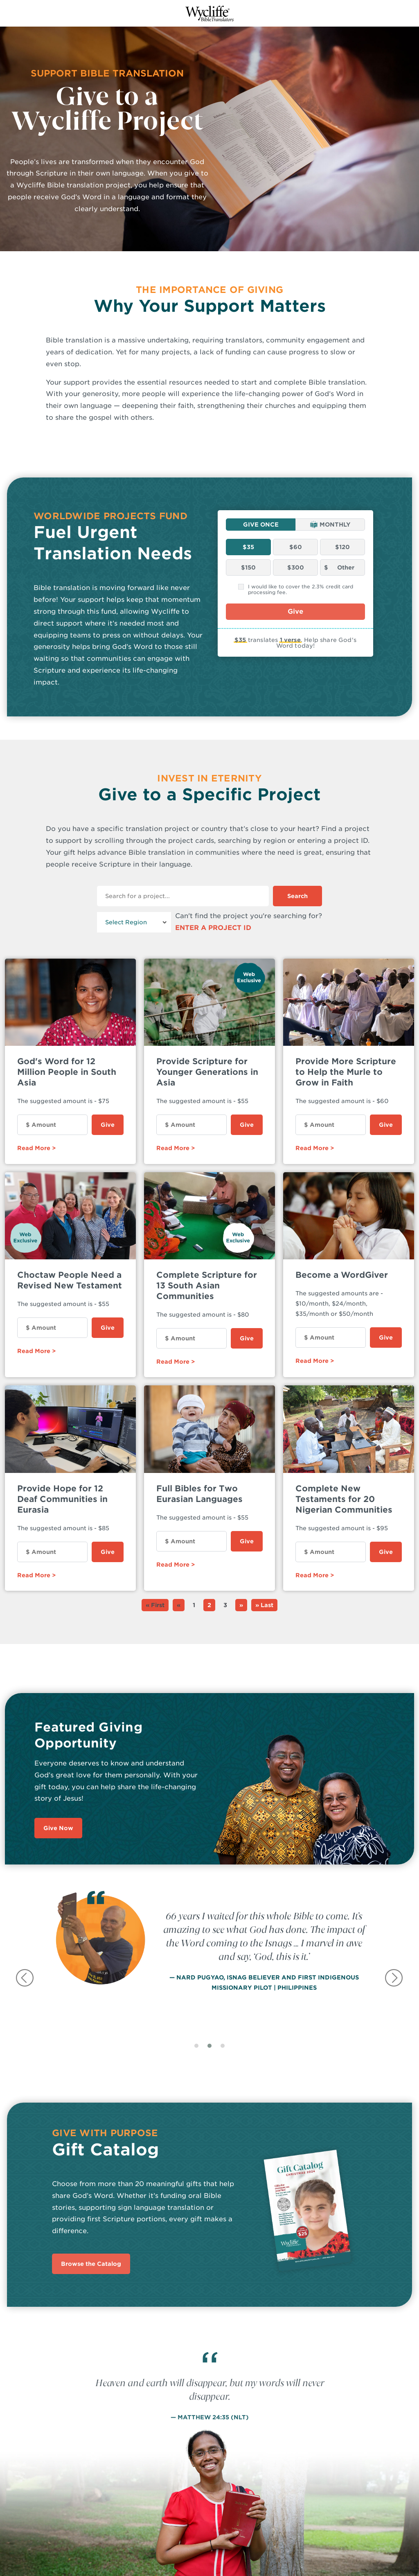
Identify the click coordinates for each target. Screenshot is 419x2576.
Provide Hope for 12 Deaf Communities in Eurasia (62, 1499)
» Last (264, 1605)
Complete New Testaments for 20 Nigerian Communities (343, 1499)
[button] (196, 2050)
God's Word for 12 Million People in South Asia (66, 1072)
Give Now (58, 1828)
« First (155, 1605)
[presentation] (26, 1978)
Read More (33, 1148)
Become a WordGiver (341, 1275)
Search (297, 896)
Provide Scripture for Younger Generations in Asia (207, 1072)
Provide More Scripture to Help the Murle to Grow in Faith (345, 1072)
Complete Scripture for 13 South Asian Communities (206, 1285)
